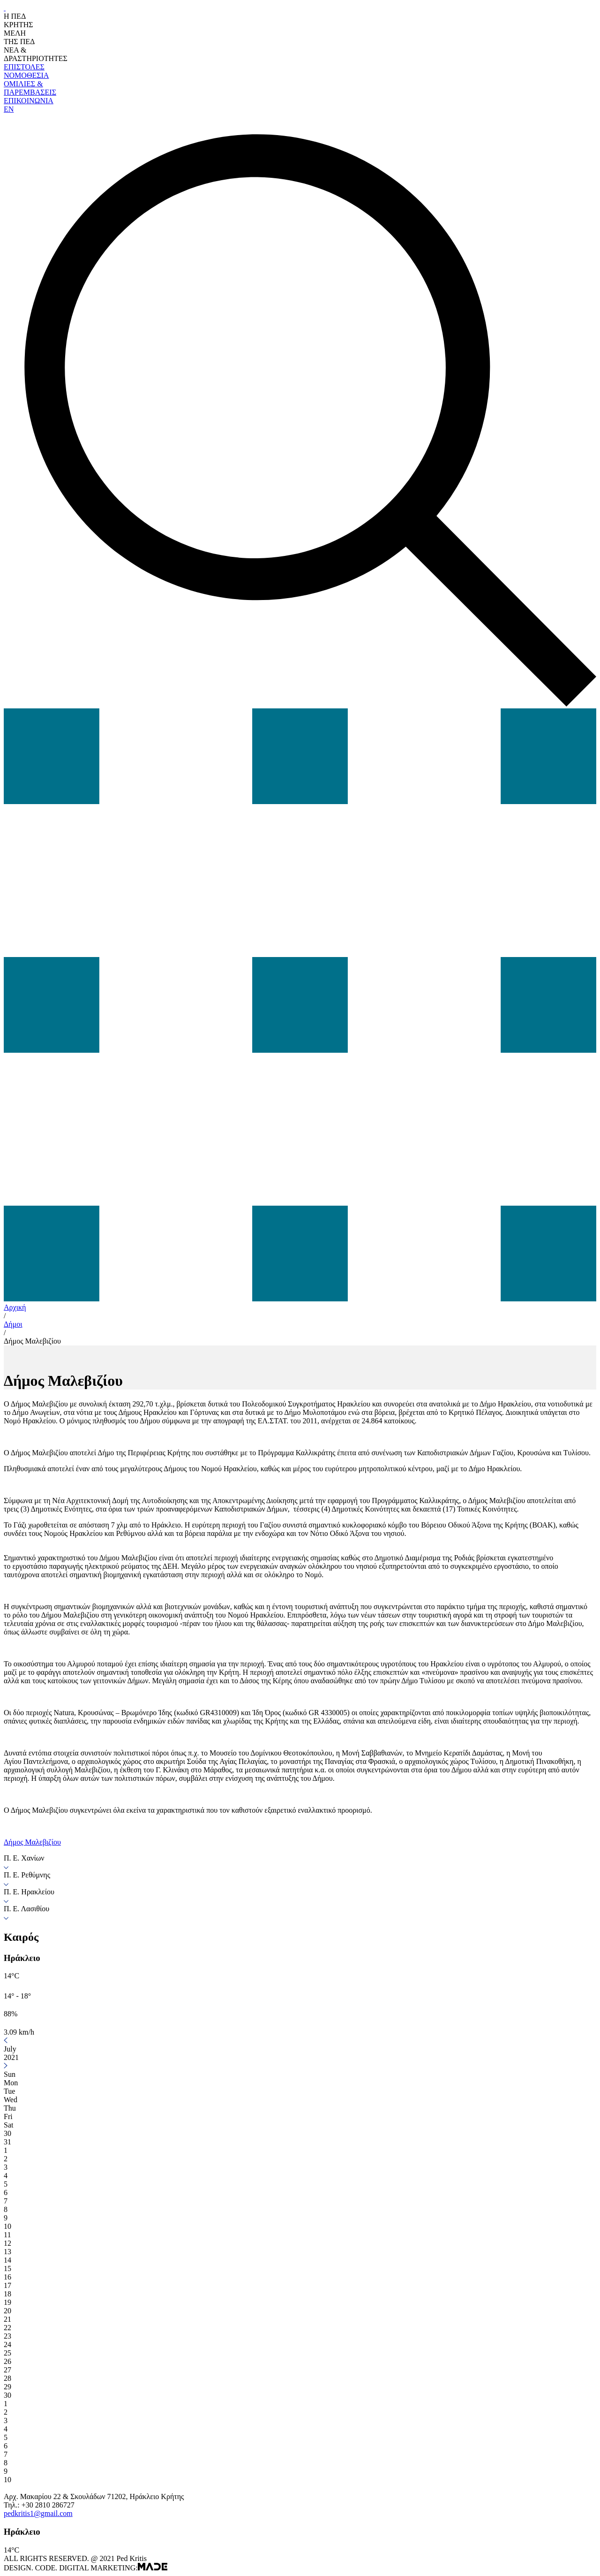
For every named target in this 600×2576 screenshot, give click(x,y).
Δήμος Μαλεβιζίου (32, 1341)
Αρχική (15, 1307)
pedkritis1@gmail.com (38, 2513)
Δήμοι (13, 1324)
